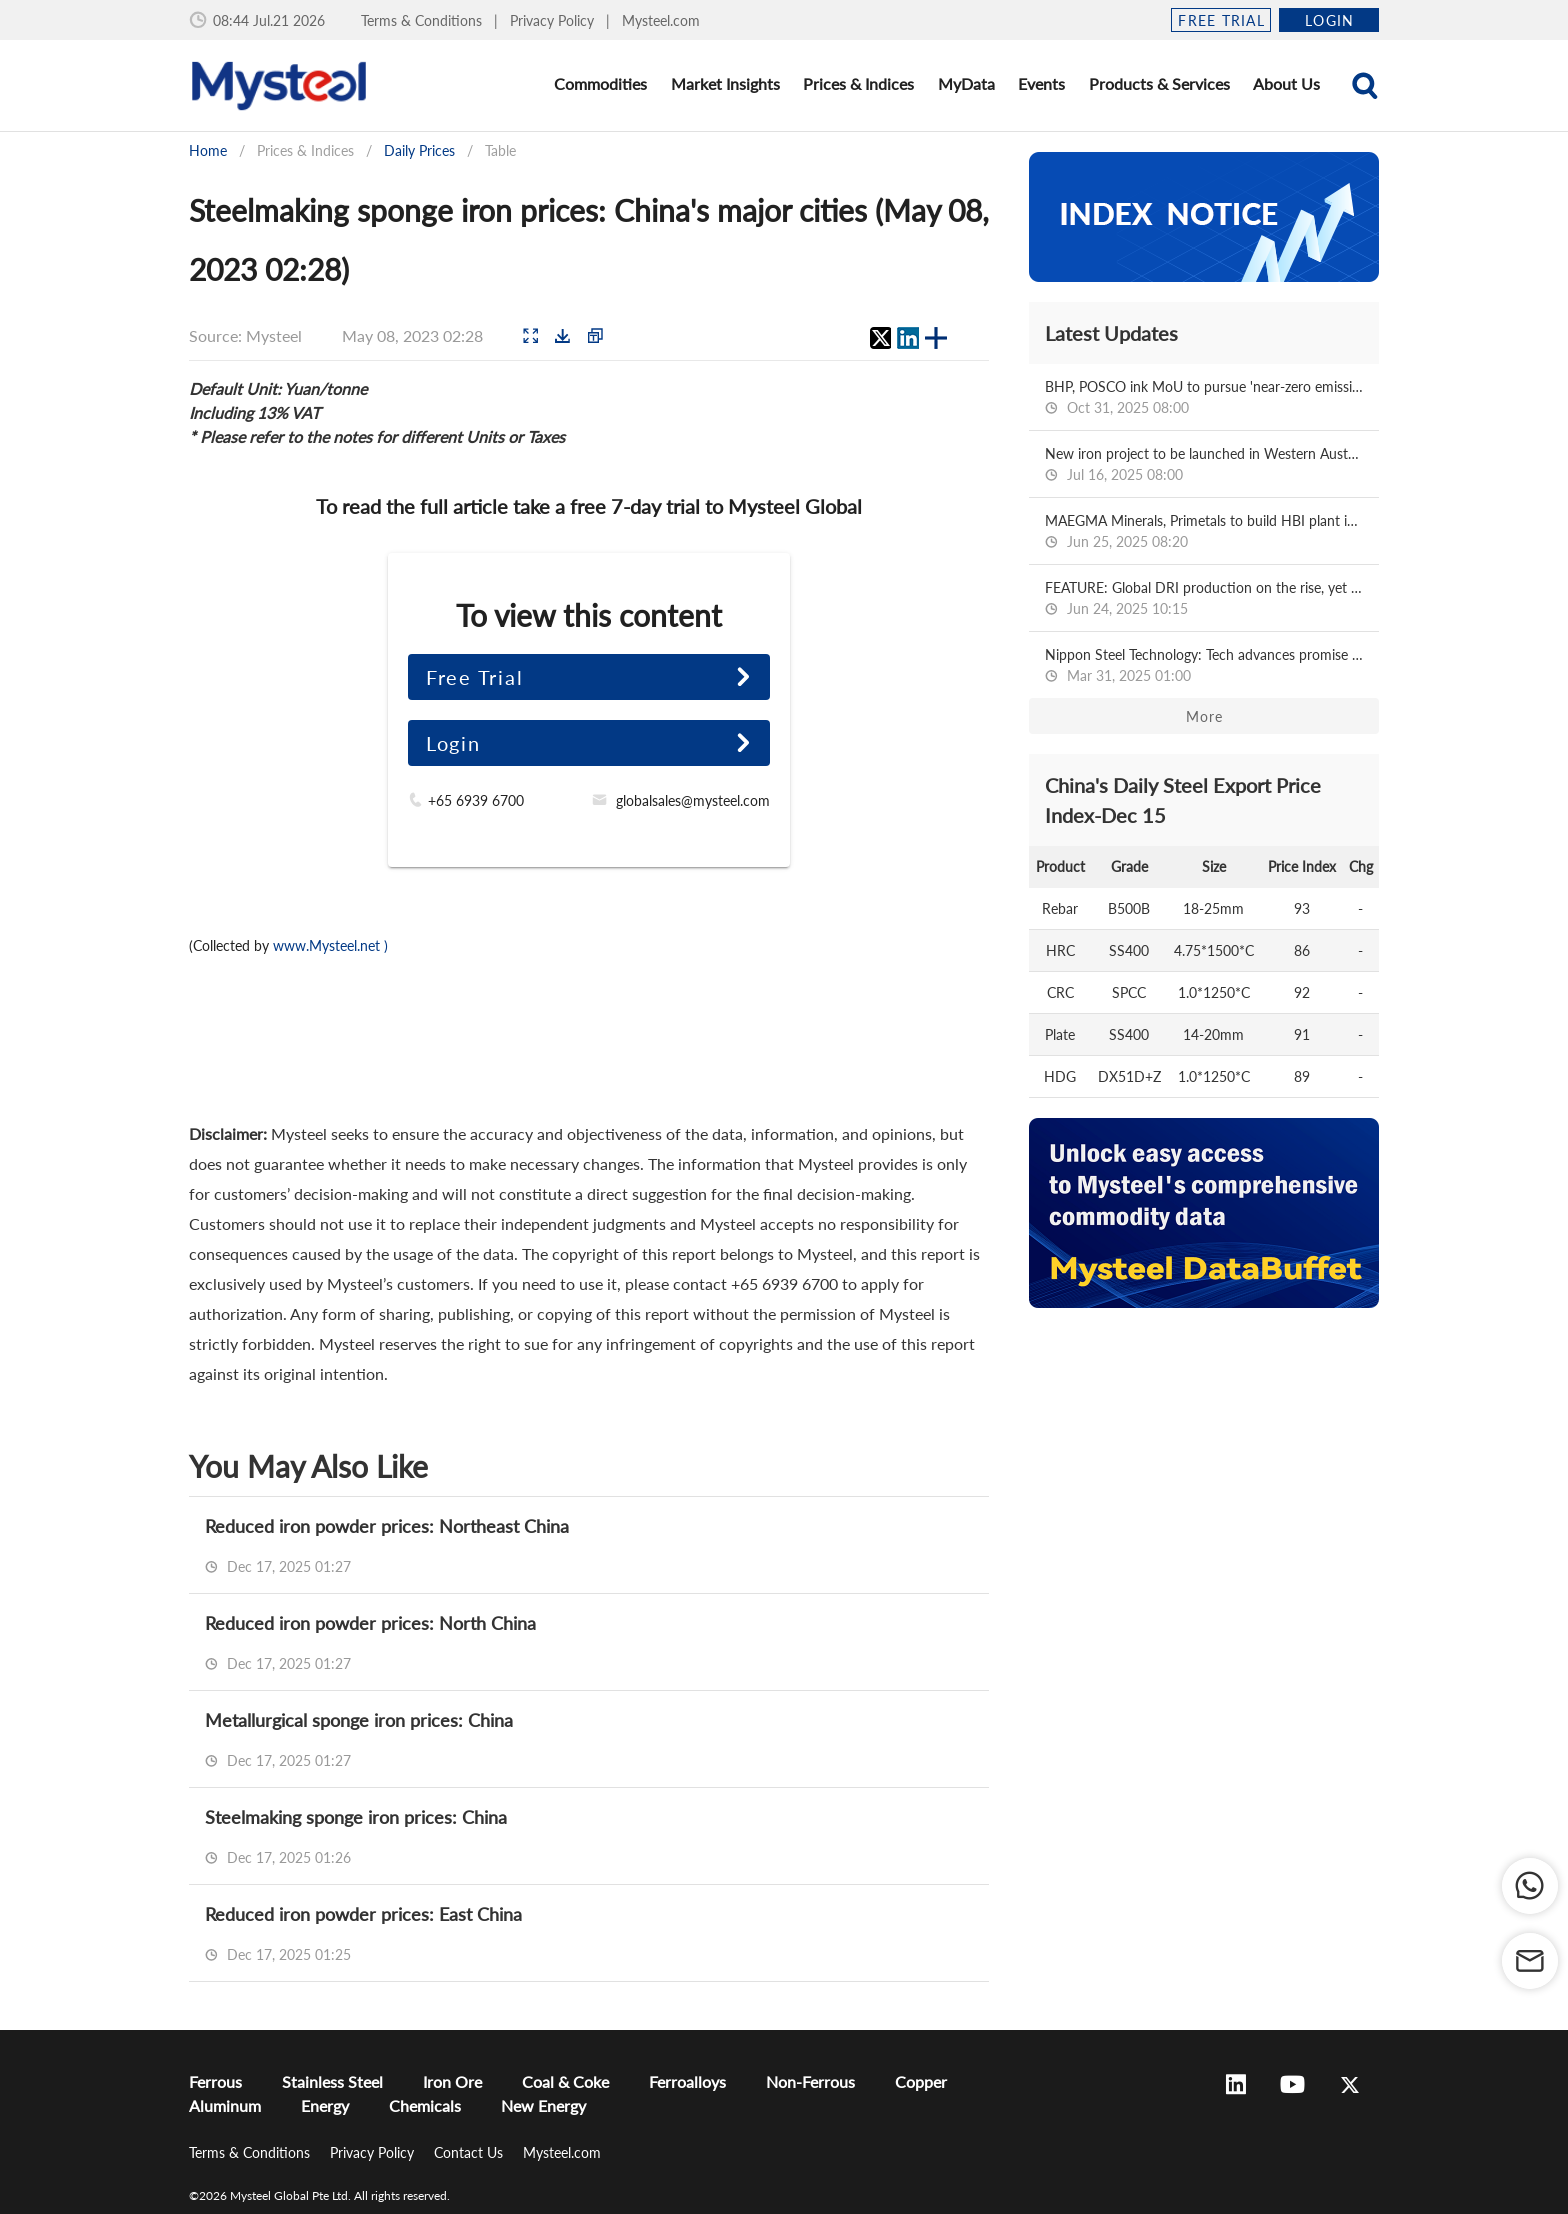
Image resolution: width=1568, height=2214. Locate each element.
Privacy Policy (554, 20)
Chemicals (425, 2105)
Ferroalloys (687, 2081)
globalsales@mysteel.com (693, 800)
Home (208, 150)
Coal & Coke (565, 2081)
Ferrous (215, 2081)
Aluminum (225, 2105)
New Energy (543, 2105)
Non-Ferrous (810, 2081)
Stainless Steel (332, 2081)
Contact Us (470, 2152)
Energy (325, 2105)
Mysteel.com (661, 20)
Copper (921, 2081)
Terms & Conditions (423, 20)
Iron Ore (452, 2081)
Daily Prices (419, 150)
